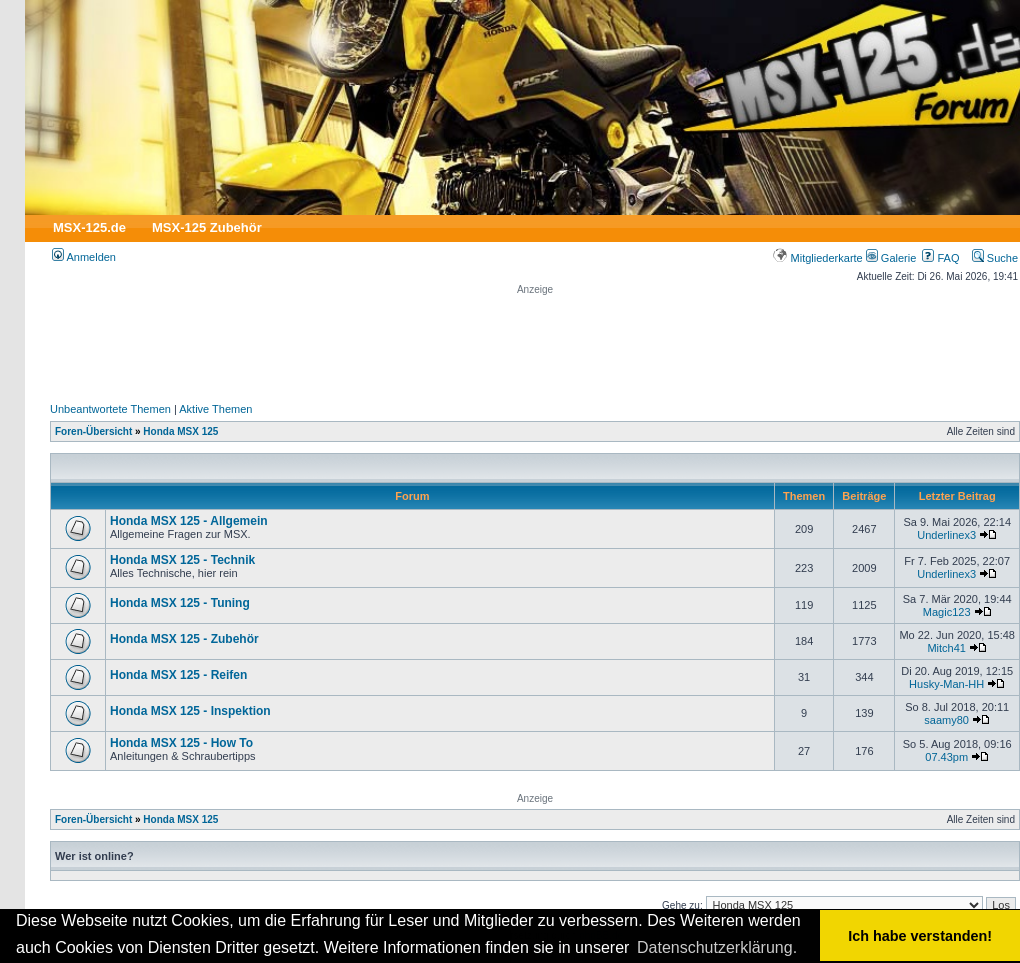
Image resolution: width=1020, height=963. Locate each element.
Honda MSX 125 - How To (181, 743)
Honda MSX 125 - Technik (182, 560)
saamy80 (946, 720)
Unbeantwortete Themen (110, 409)
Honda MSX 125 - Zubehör (184, 639)
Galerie (891, 258)
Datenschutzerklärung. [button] (717, 947)
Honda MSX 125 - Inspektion (190, 711)
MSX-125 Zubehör (207, 227)
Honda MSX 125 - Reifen (178, 675)
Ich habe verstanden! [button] (920, 936)
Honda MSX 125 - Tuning (180, 603)
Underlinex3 (946, 535)
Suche (995, 258)
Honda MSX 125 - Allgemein (189, 521)
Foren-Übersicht (93, 431)
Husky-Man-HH (946, 684)
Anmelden (84, 257)
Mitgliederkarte (817, 258)
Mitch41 (946, 648)
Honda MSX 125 (180, 431)
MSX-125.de (89, 227)
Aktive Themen (215, 409)
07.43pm (946, 757)
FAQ (940, 258)
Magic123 (947, 612)
